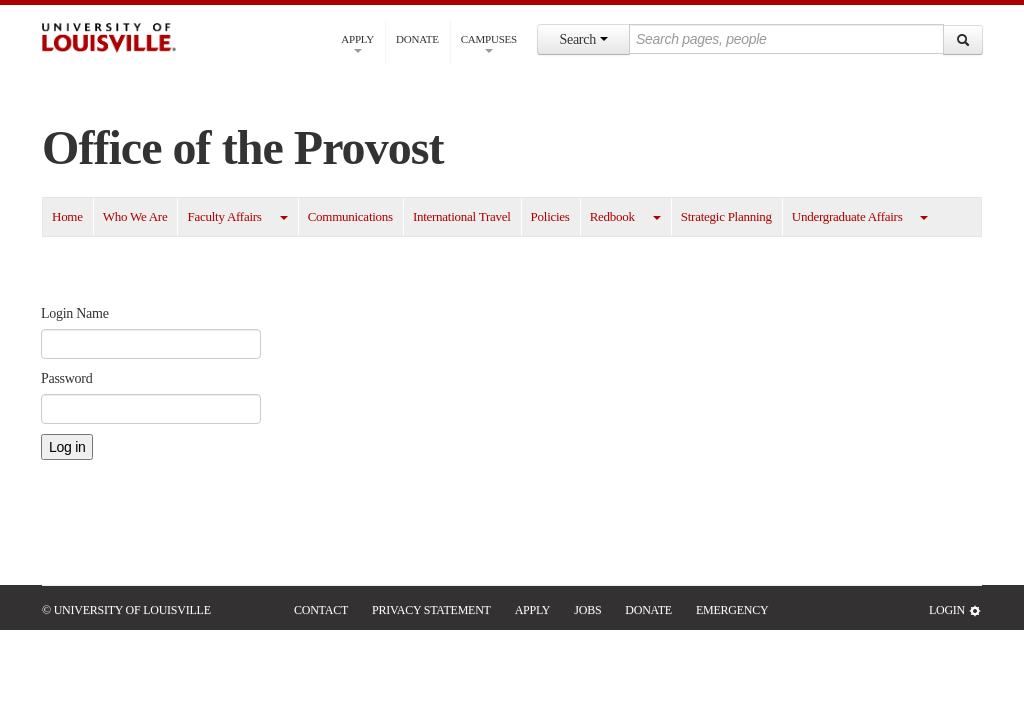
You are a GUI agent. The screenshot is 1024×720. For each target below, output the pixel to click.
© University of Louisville (126, 610)
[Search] (963, 40)
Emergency (732, 610)
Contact (321, 610)
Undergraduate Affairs (847, 216)
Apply (357, 43)
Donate (417, 39)
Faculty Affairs (224, 216)
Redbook (612, 216)
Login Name (75, 313)
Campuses (489, 43)
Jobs (587, 610)
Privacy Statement (431, 610)
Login (955, 610)
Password (66, 378)
